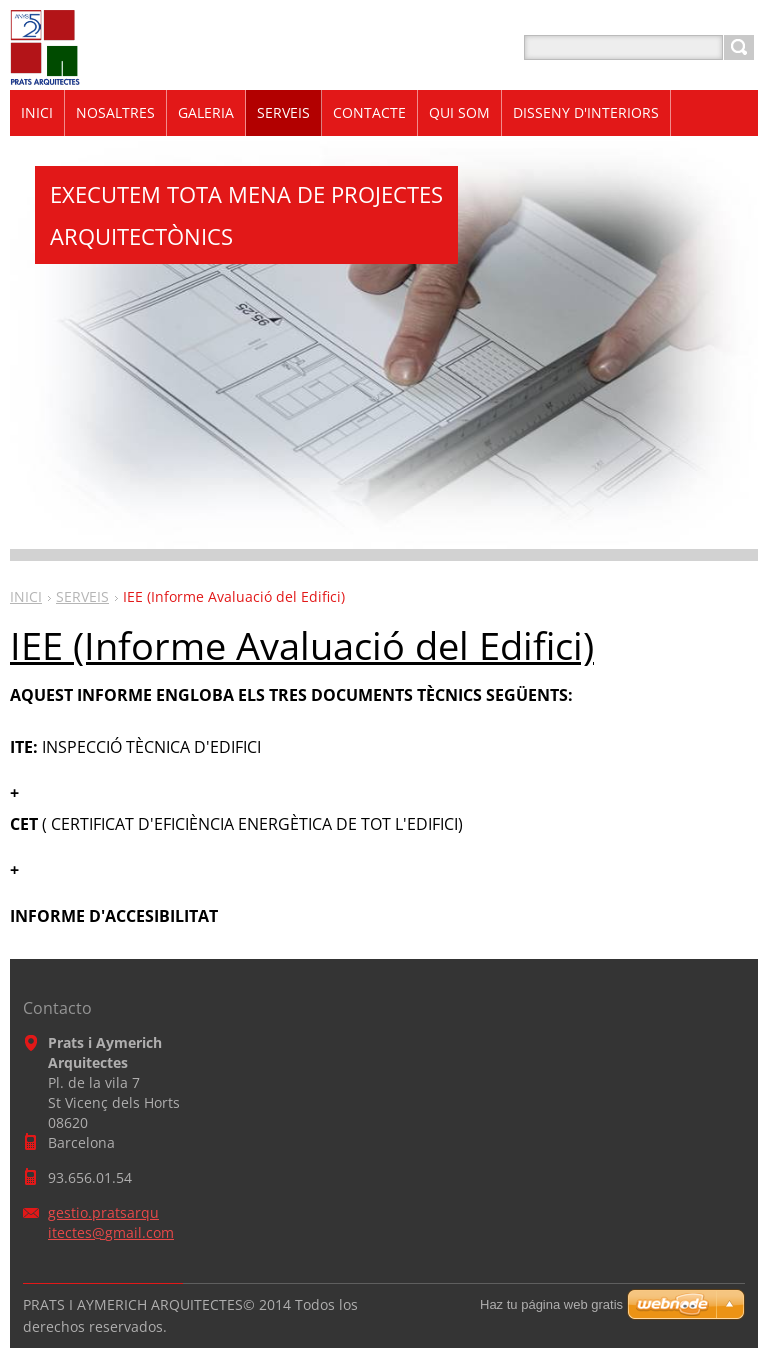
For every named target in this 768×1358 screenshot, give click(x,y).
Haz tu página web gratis (551, 1304)
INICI (26, 596)
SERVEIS (82, 596)
